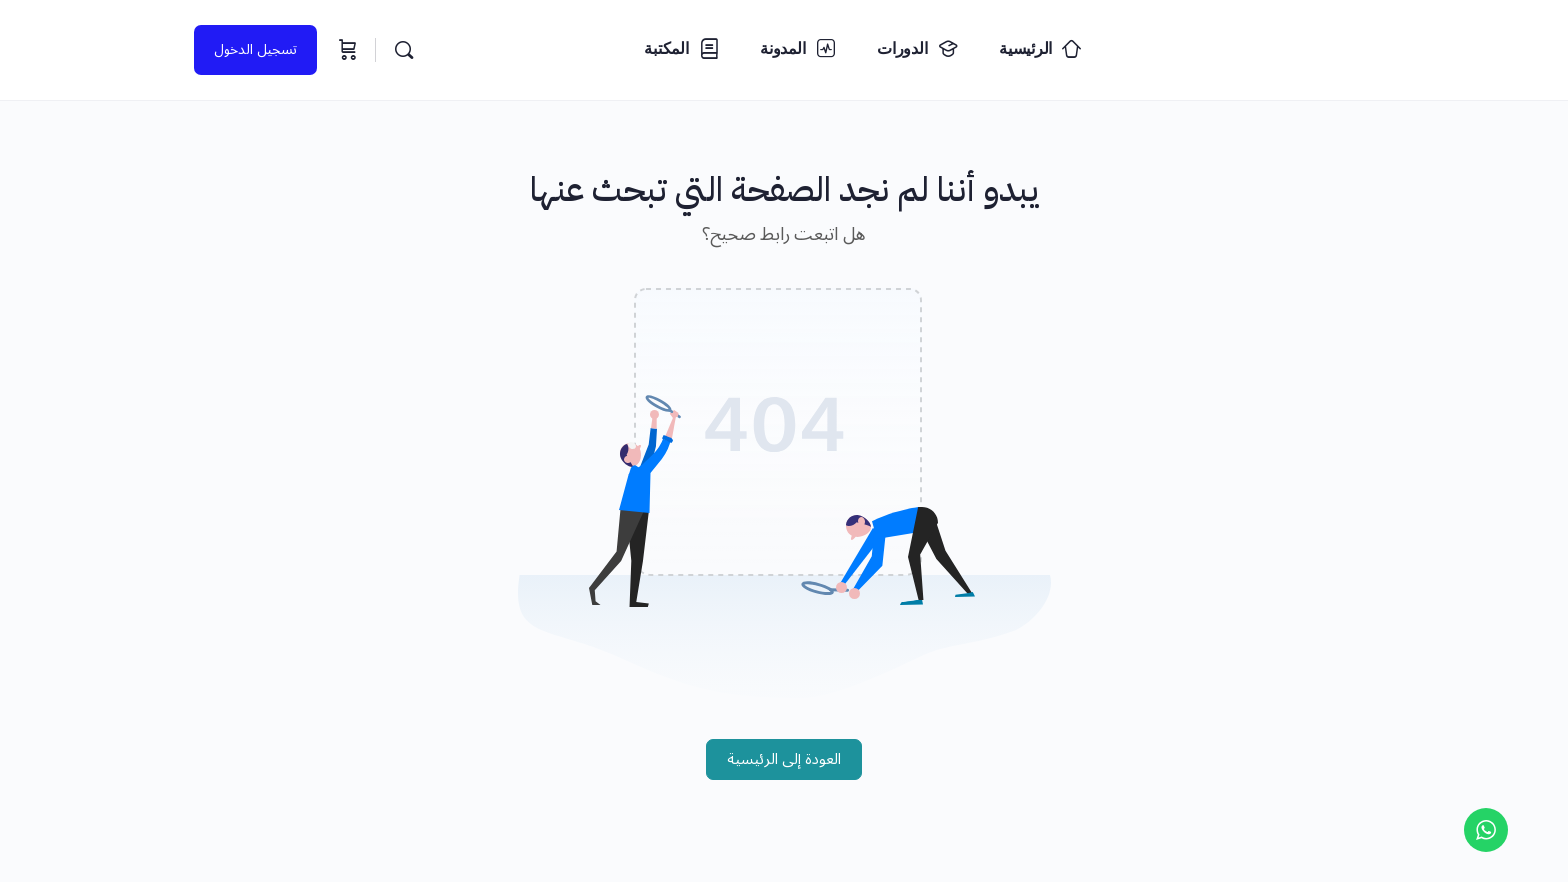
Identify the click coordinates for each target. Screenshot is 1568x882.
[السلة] (346, 50)
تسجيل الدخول (255, 49)
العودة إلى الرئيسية (784, 759)
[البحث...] (404, 50)
